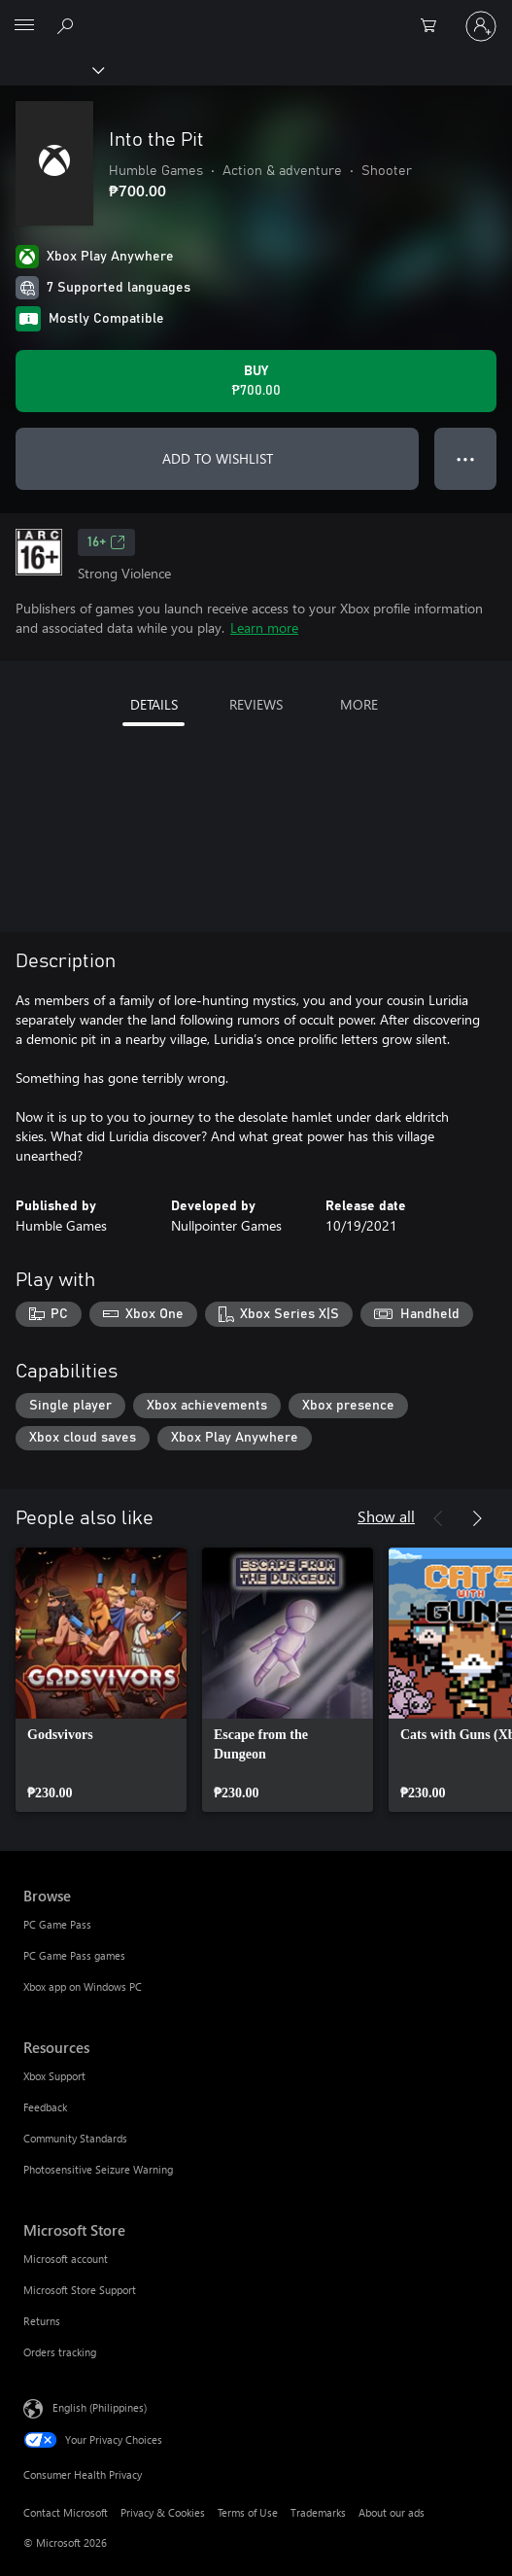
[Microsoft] (255, 14)
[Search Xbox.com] (68, 25)
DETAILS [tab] (154, 704)
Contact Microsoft (65, 2512)
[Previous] (438, 1518)
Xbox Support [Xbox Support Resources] (54, 2076)
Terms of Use (248, 2512)
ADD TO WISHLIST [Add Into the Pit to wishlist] (217, 458)
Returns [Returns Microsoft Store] (41, 2321)
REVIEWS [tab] (256, 704)
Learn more (264, 627)
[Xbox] (51, 69)
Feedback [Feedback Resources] (45, 2107)
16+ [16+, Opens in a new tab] (106, 542)
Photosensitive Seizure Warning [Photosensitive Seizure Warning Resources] (98, 2169)
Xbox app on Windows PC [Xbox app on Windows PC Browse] (82, 1986)
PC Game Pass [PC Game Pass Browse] (57, 1924)
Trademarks (318, 2512)
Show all (386, 1516)
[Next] (477, 1518)
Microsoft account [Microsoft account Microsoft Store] (65, 2258)
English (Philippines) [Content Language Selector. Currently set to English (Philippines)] (99, 2407)
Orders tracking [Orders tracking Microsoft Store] (59, 2352)
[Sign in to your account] (481, 26)
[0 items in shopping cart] (434, 26)
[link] (101, 1680)
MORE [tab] (359, 704)
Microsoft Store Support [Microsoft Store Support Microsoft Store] (79, 2289)
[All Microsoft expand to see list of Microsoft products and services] (24, 26)
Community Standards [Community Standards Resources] (75, 2138)
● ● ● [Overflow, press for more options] (466, 458)
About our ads (391, 2512)
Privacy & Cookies (162, 2512)
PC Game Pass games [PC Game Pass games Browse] (74, 1955)
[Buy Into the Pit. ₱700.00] (256, 381)
